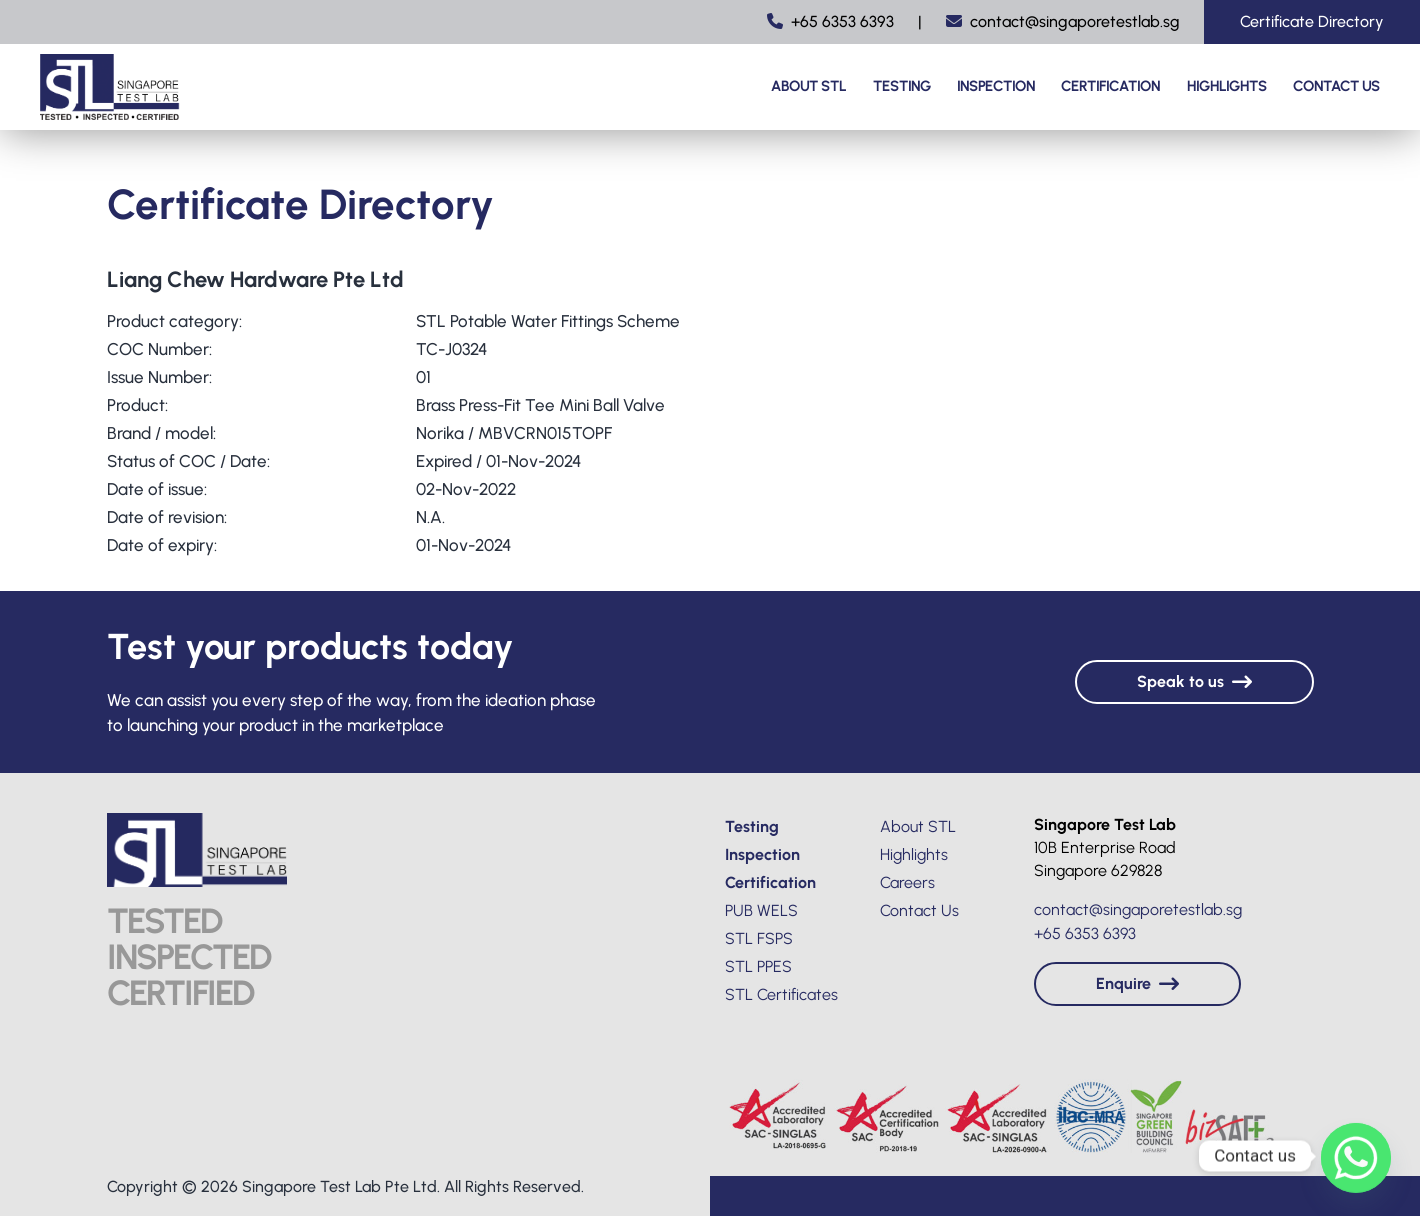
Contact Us (1336, 86)
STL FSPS (759, 938)
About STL (808, 86)
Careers (907, 882)
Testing (902, 86)
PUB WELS (761, 910)
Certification (1110, 86)
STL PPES (758, 966)
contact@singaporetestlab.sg (1063, 21)
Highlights (1227, 86)
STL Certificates (781, 994)
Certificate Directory (1312, 21)
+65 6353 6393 (830, 21)
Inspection (996, 86)
